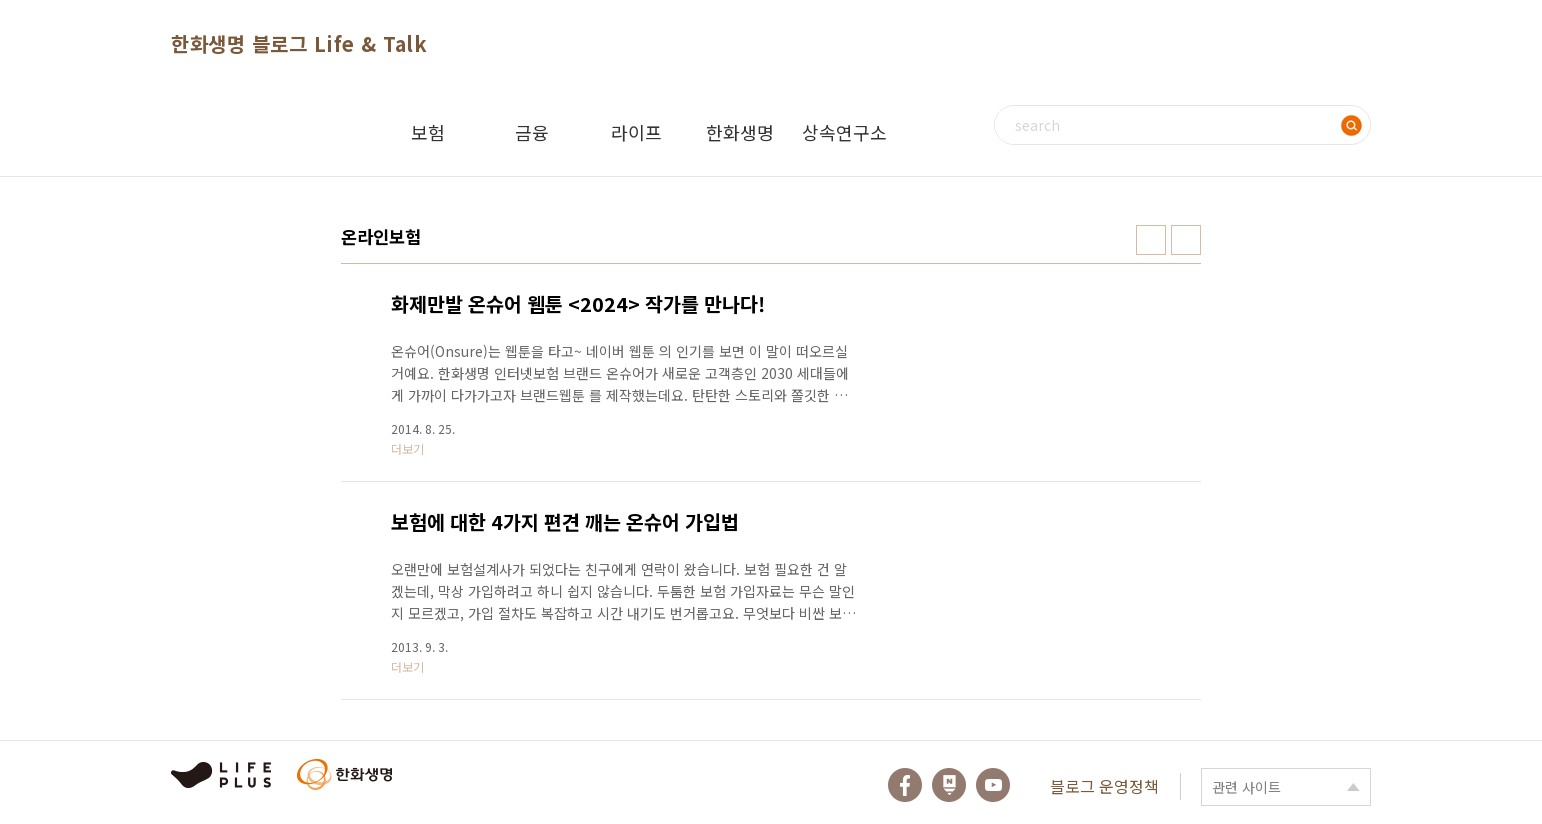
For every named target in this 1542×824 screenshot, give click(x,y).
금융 (532, 132)
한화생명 (740, 132)
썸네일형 (1151, 240)
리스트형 (1186, 240)
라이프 (636, 132)
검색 (1351, 125)
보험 (428, 132)
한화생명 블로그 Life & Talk (299, 43)
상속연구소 (844, 132)
